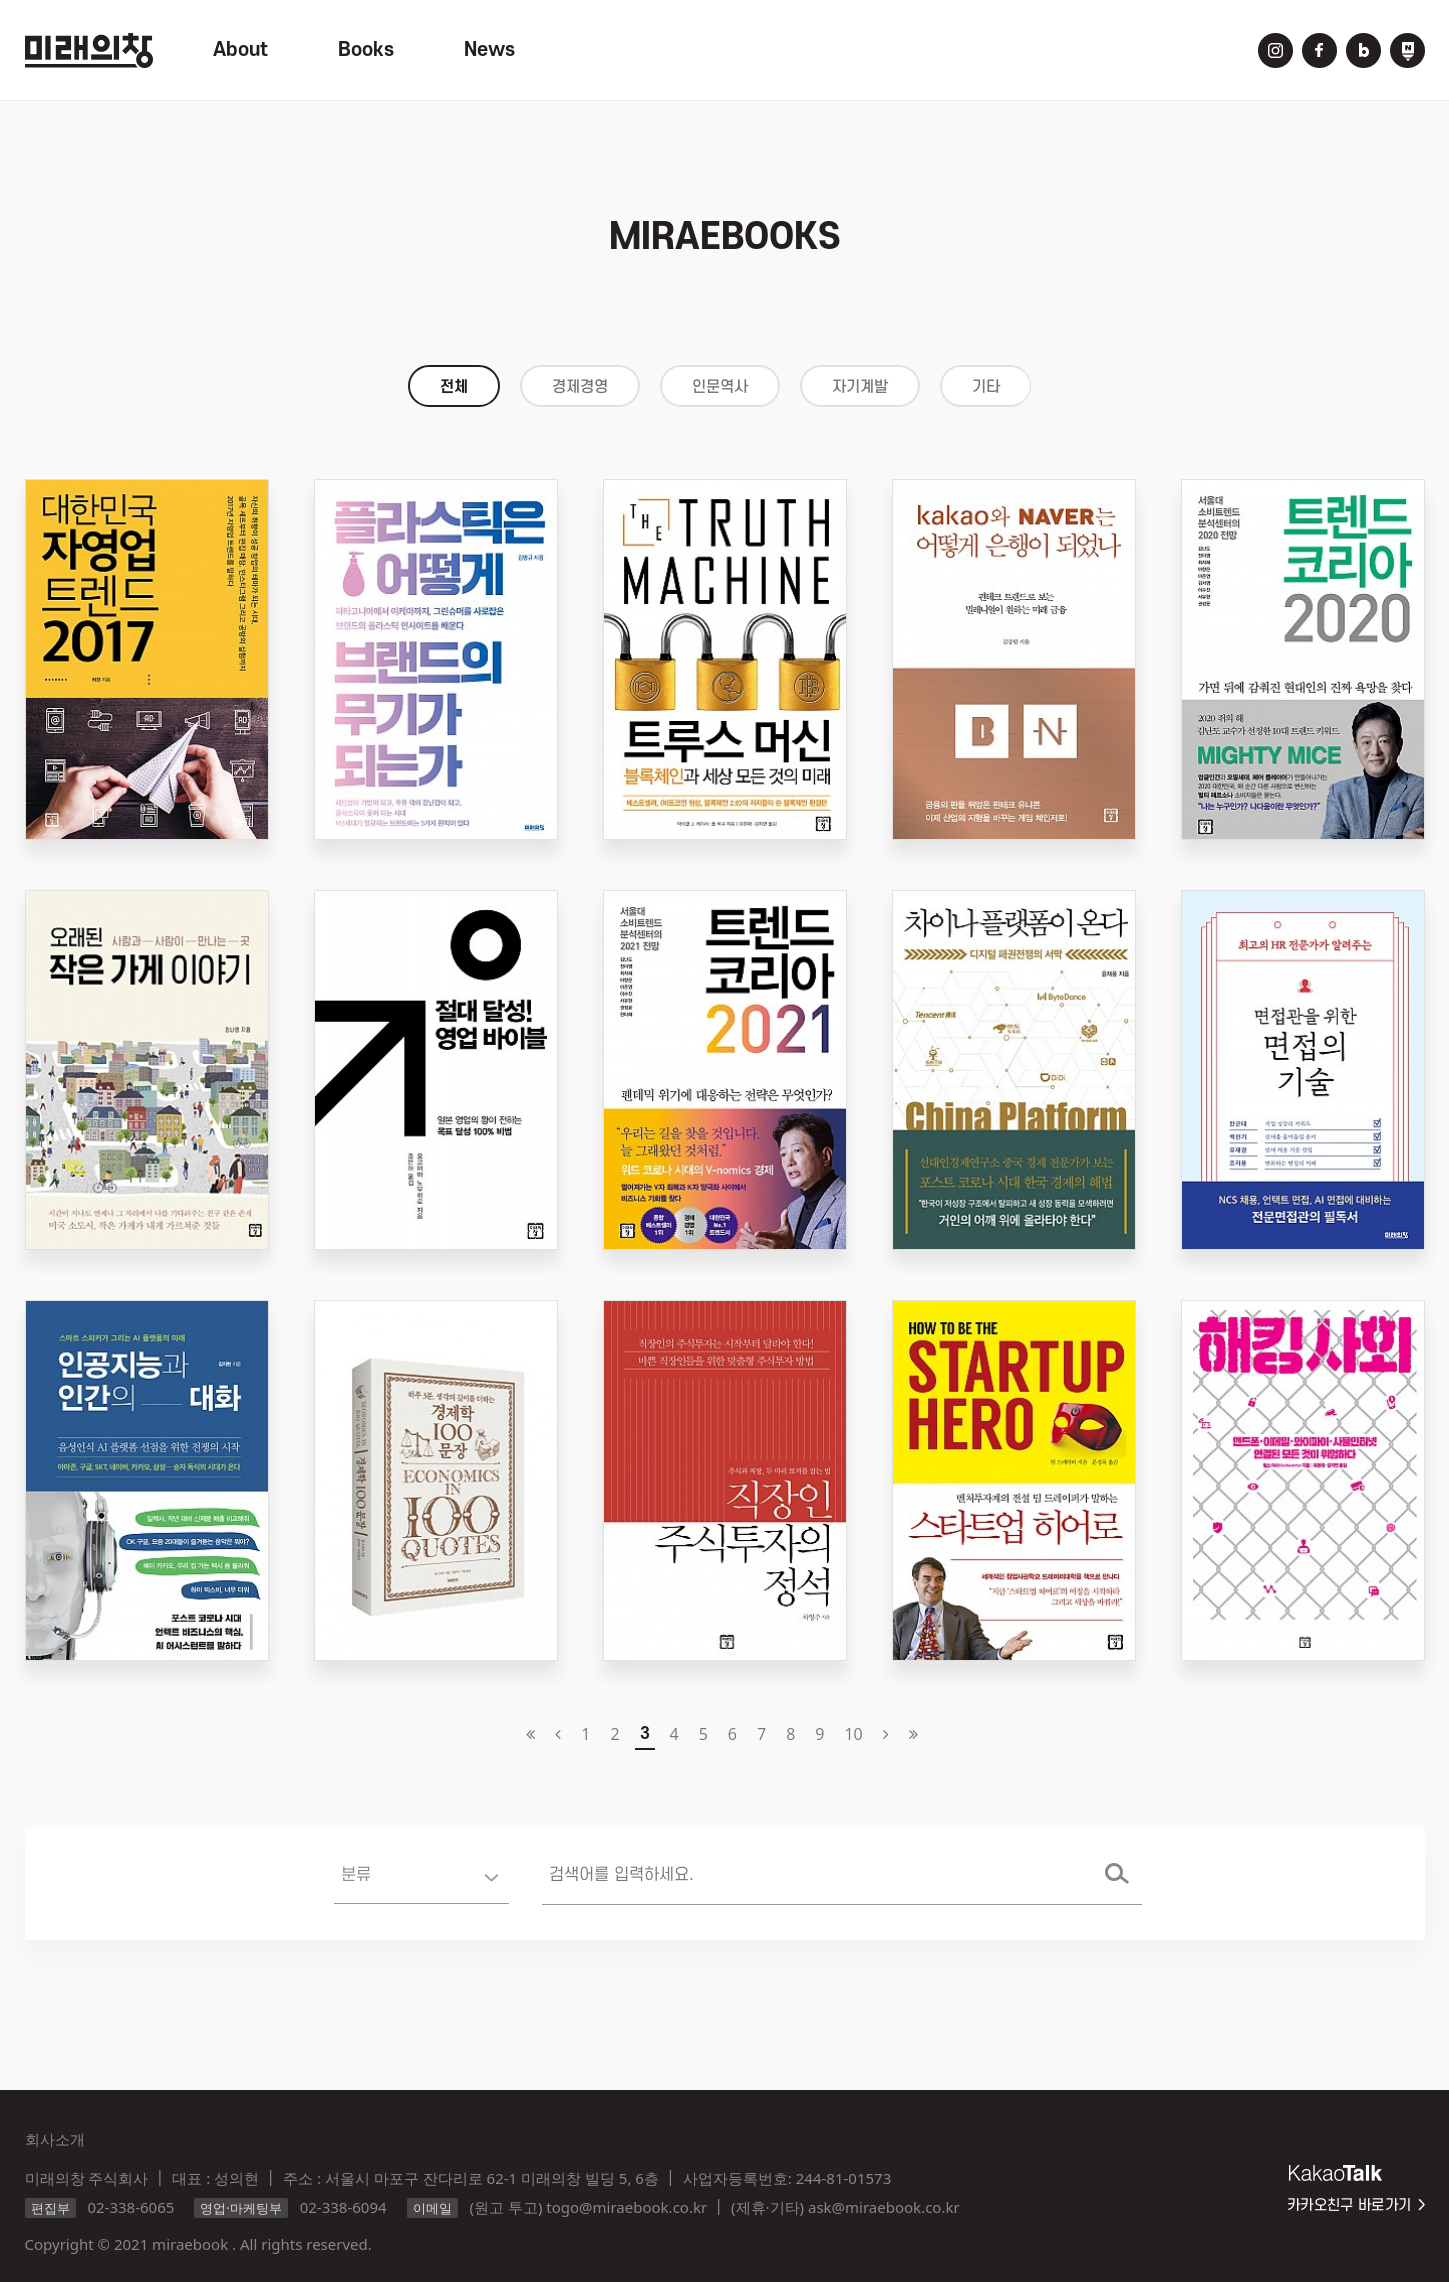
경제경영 (580, 387)
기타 (986, 387)
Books (366, 50)
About (240, 50)
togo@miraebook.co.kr (626, 2207)
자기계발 (860, 387)
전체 (454, 387)
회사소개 (55, 2139)
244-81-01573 (843, 2178)
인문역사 (720, 387)
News (489, 50)
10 (853, 1734)
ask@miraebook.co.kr (884, 2207)
